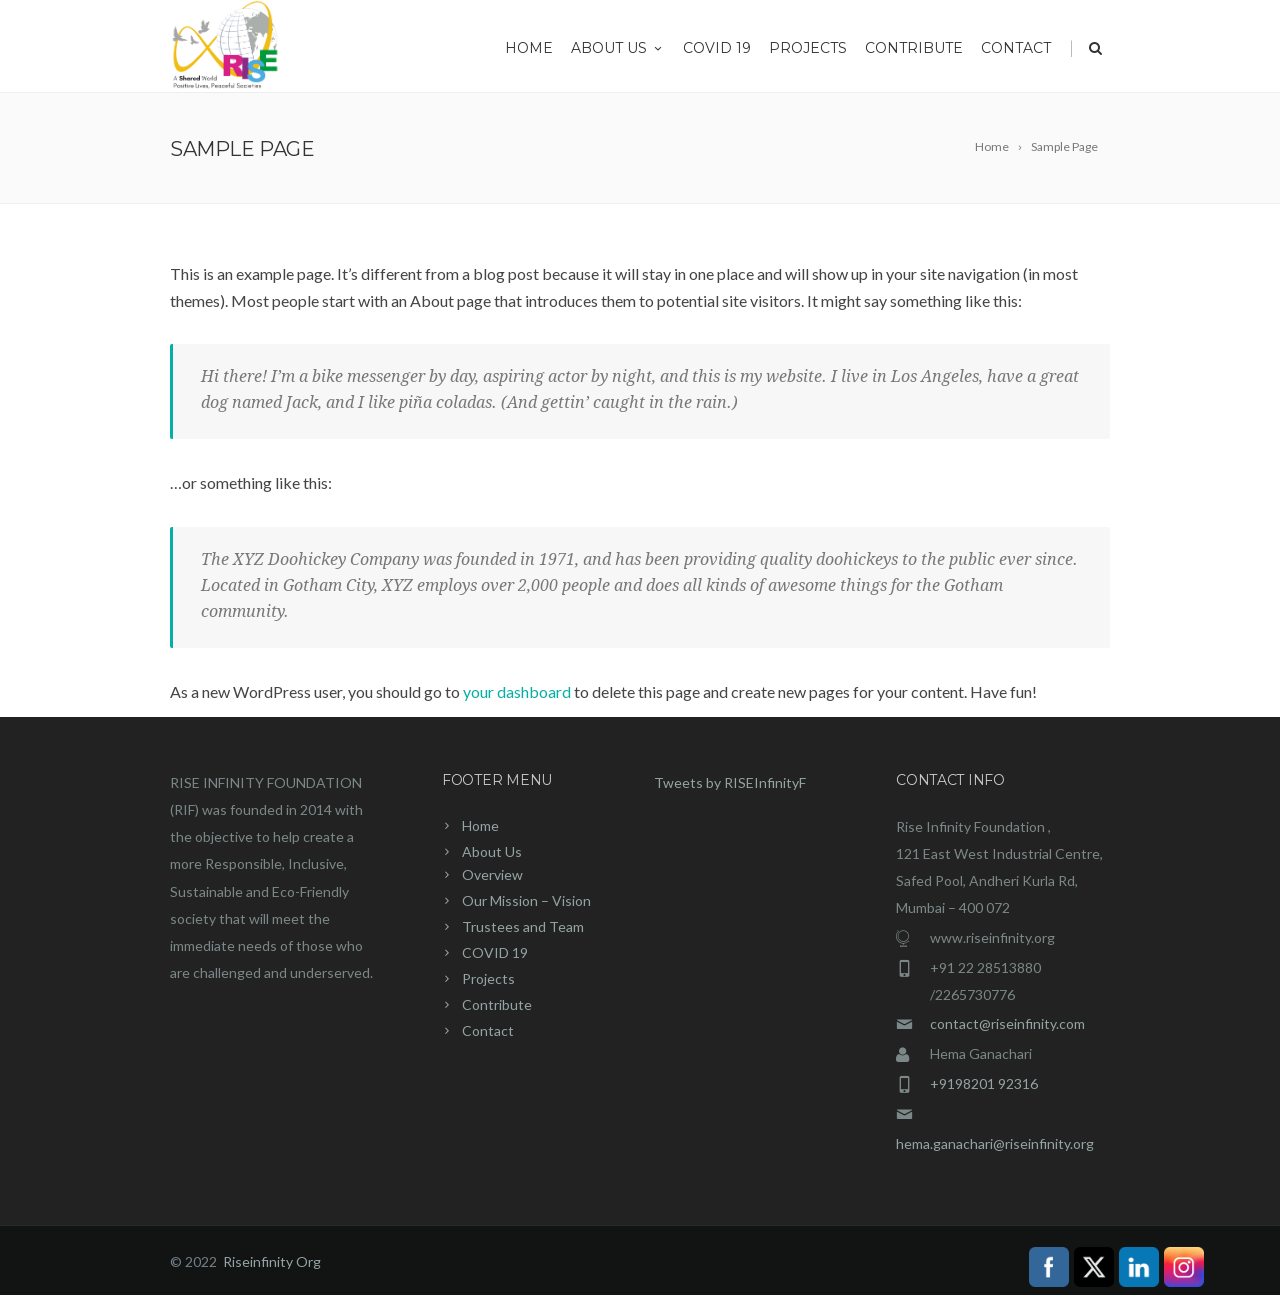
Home (529, 48)
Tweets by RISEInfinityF (730, 782)
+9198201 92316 (984, 1083)
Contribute (914, 48)
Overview (492, 874)
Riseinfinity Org (272, 1261)
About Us (618, 48)
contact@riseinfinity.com (1007, 1023)
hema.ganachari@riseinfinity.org (995, 1143)
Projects (808, 48)
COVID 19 (717, 48)
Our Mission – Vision (526, 900)
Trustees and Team (523, 926)
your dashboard (517, 691)
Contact (1016, 48)
